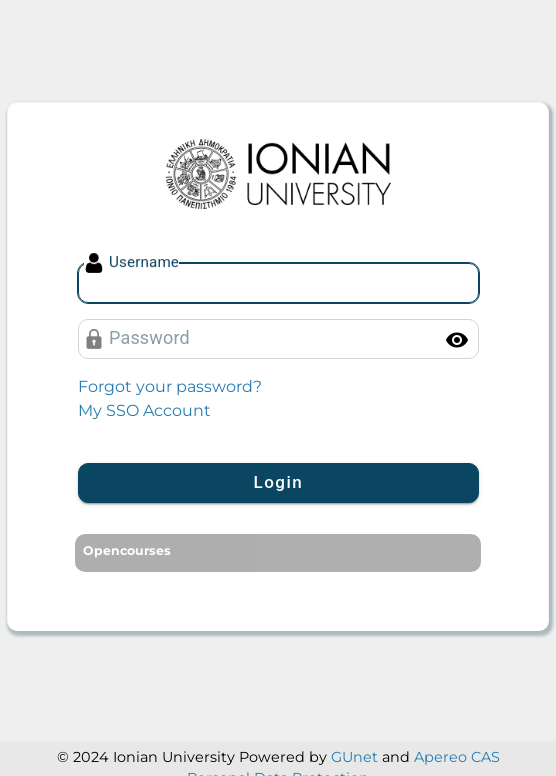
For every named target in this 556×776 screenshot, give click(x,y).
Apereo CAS (457, 757)
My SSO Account (144, 410)
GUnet (354, 757)
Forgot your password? (170, 386)
